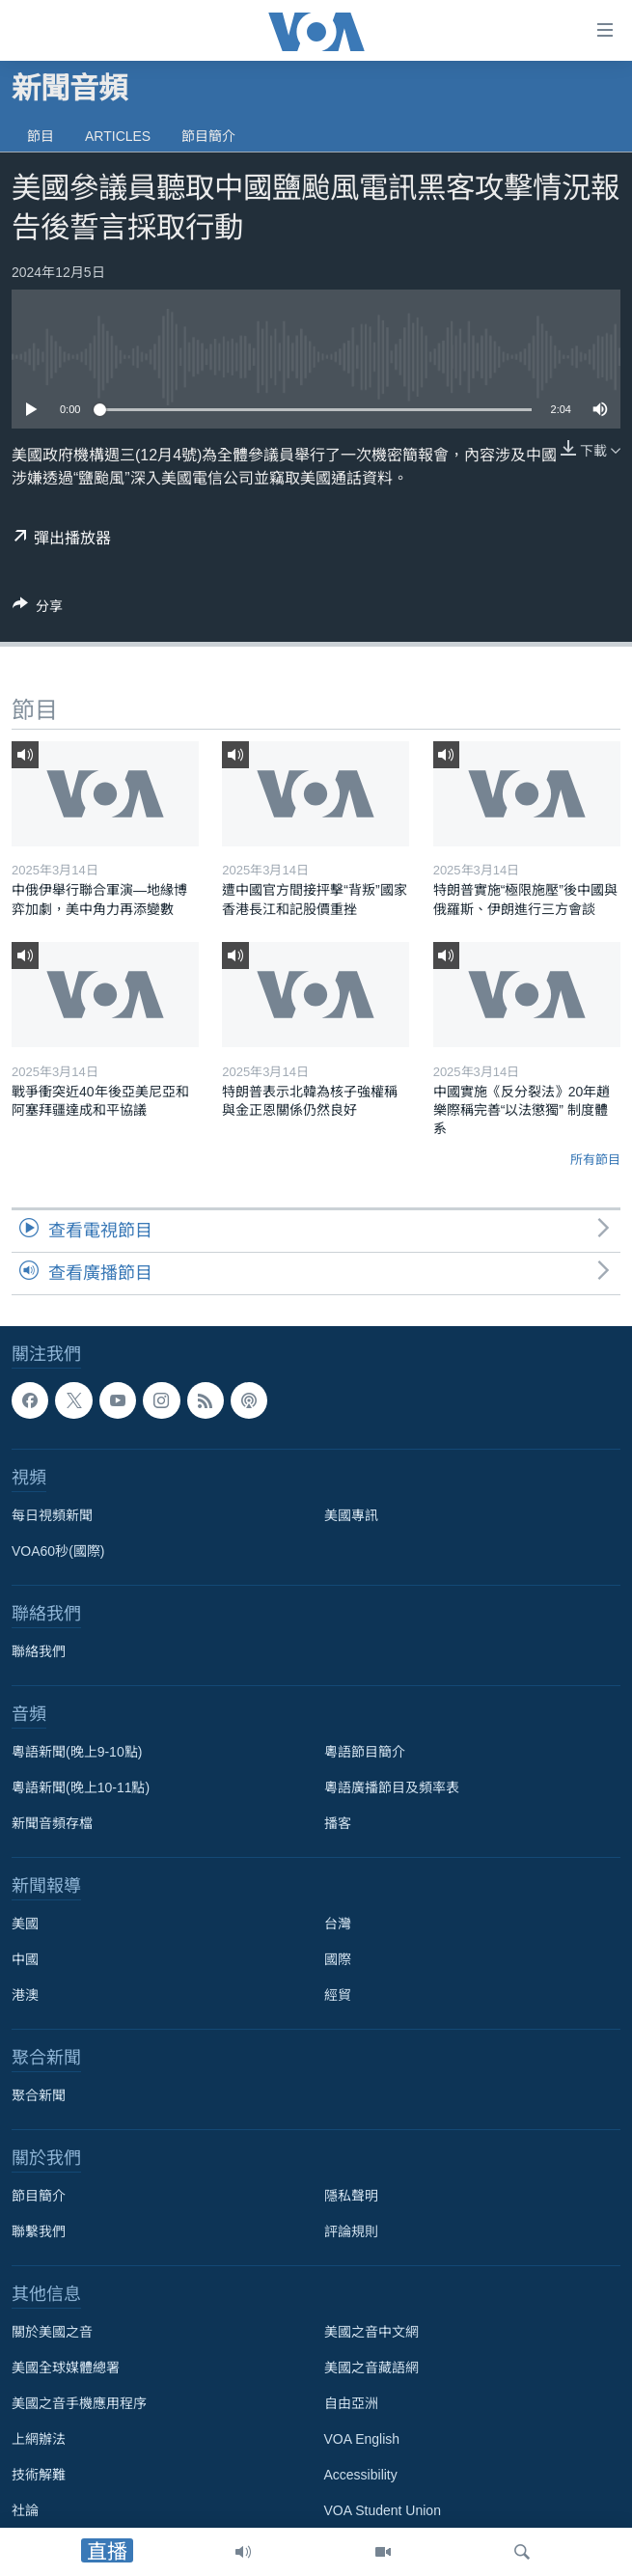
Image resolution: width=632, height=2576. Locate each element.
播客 (337, 1824)
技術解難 (39, 2475)
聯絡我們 (39, 1652)
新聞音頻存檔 (52, 1824)
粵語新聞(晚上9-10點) (77, 1752)
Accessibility (361, 2475)
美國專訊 (351, 1516)
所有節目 (595, 1159)
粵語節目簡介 (364, 1752)
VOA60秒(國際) (58, 1552)
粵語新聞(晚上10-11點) (81, 1788)
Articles (118, 136)
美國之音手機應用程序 (79, 2404)
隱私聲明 (351, 2196)
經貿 (337, 1996)
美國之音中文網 (371, 2333)
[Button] (38, 609)
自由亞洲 (351, 2404)
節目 (40, 136)
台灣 (337, 1924)
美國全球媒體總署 (66, 2368)
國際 (337, 1960)
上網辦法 (39, 2440)
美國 (25, 1924)
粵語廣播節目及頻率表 (391, 1788)
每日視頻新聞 (52, 1516)
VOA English (362, 2440)
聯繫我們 (39, 2232)
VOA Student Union (382, 2511)
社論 (25, 2511)
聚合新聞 (39, 2096)
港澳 (25, 1996)
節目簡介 (208, 136)
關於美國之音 (52, 2333)
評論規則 (351, 2232)
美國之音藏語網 (371, 2368)
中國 (25, 1960)
